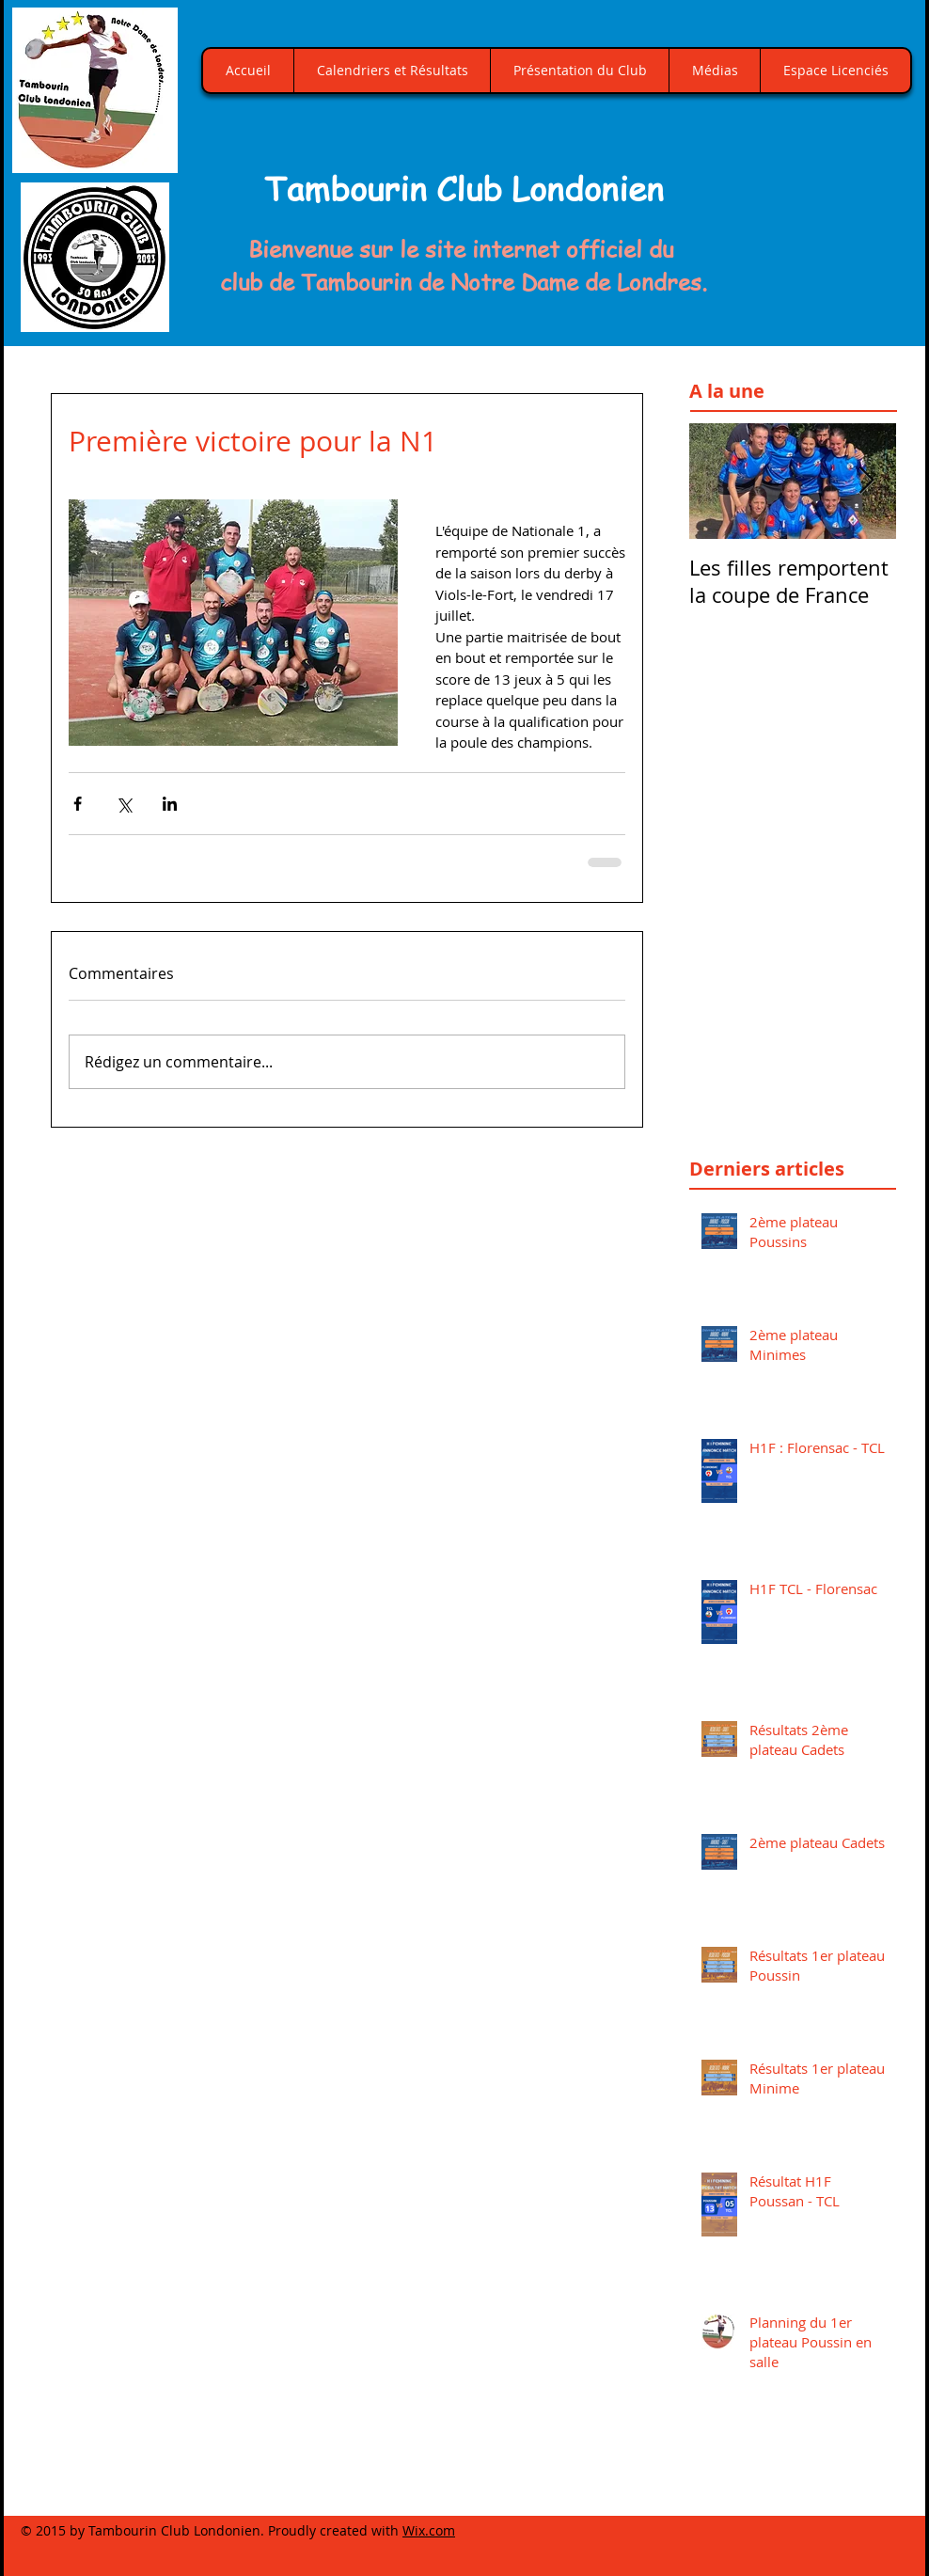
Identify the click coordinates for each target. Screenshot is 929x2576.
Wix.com (428, 2530)
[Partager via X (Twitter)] (124, 804)
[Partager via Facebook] (78, 804)
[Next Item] (866, 481)
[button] (816, 201)
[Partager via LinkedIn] (170, 804)
